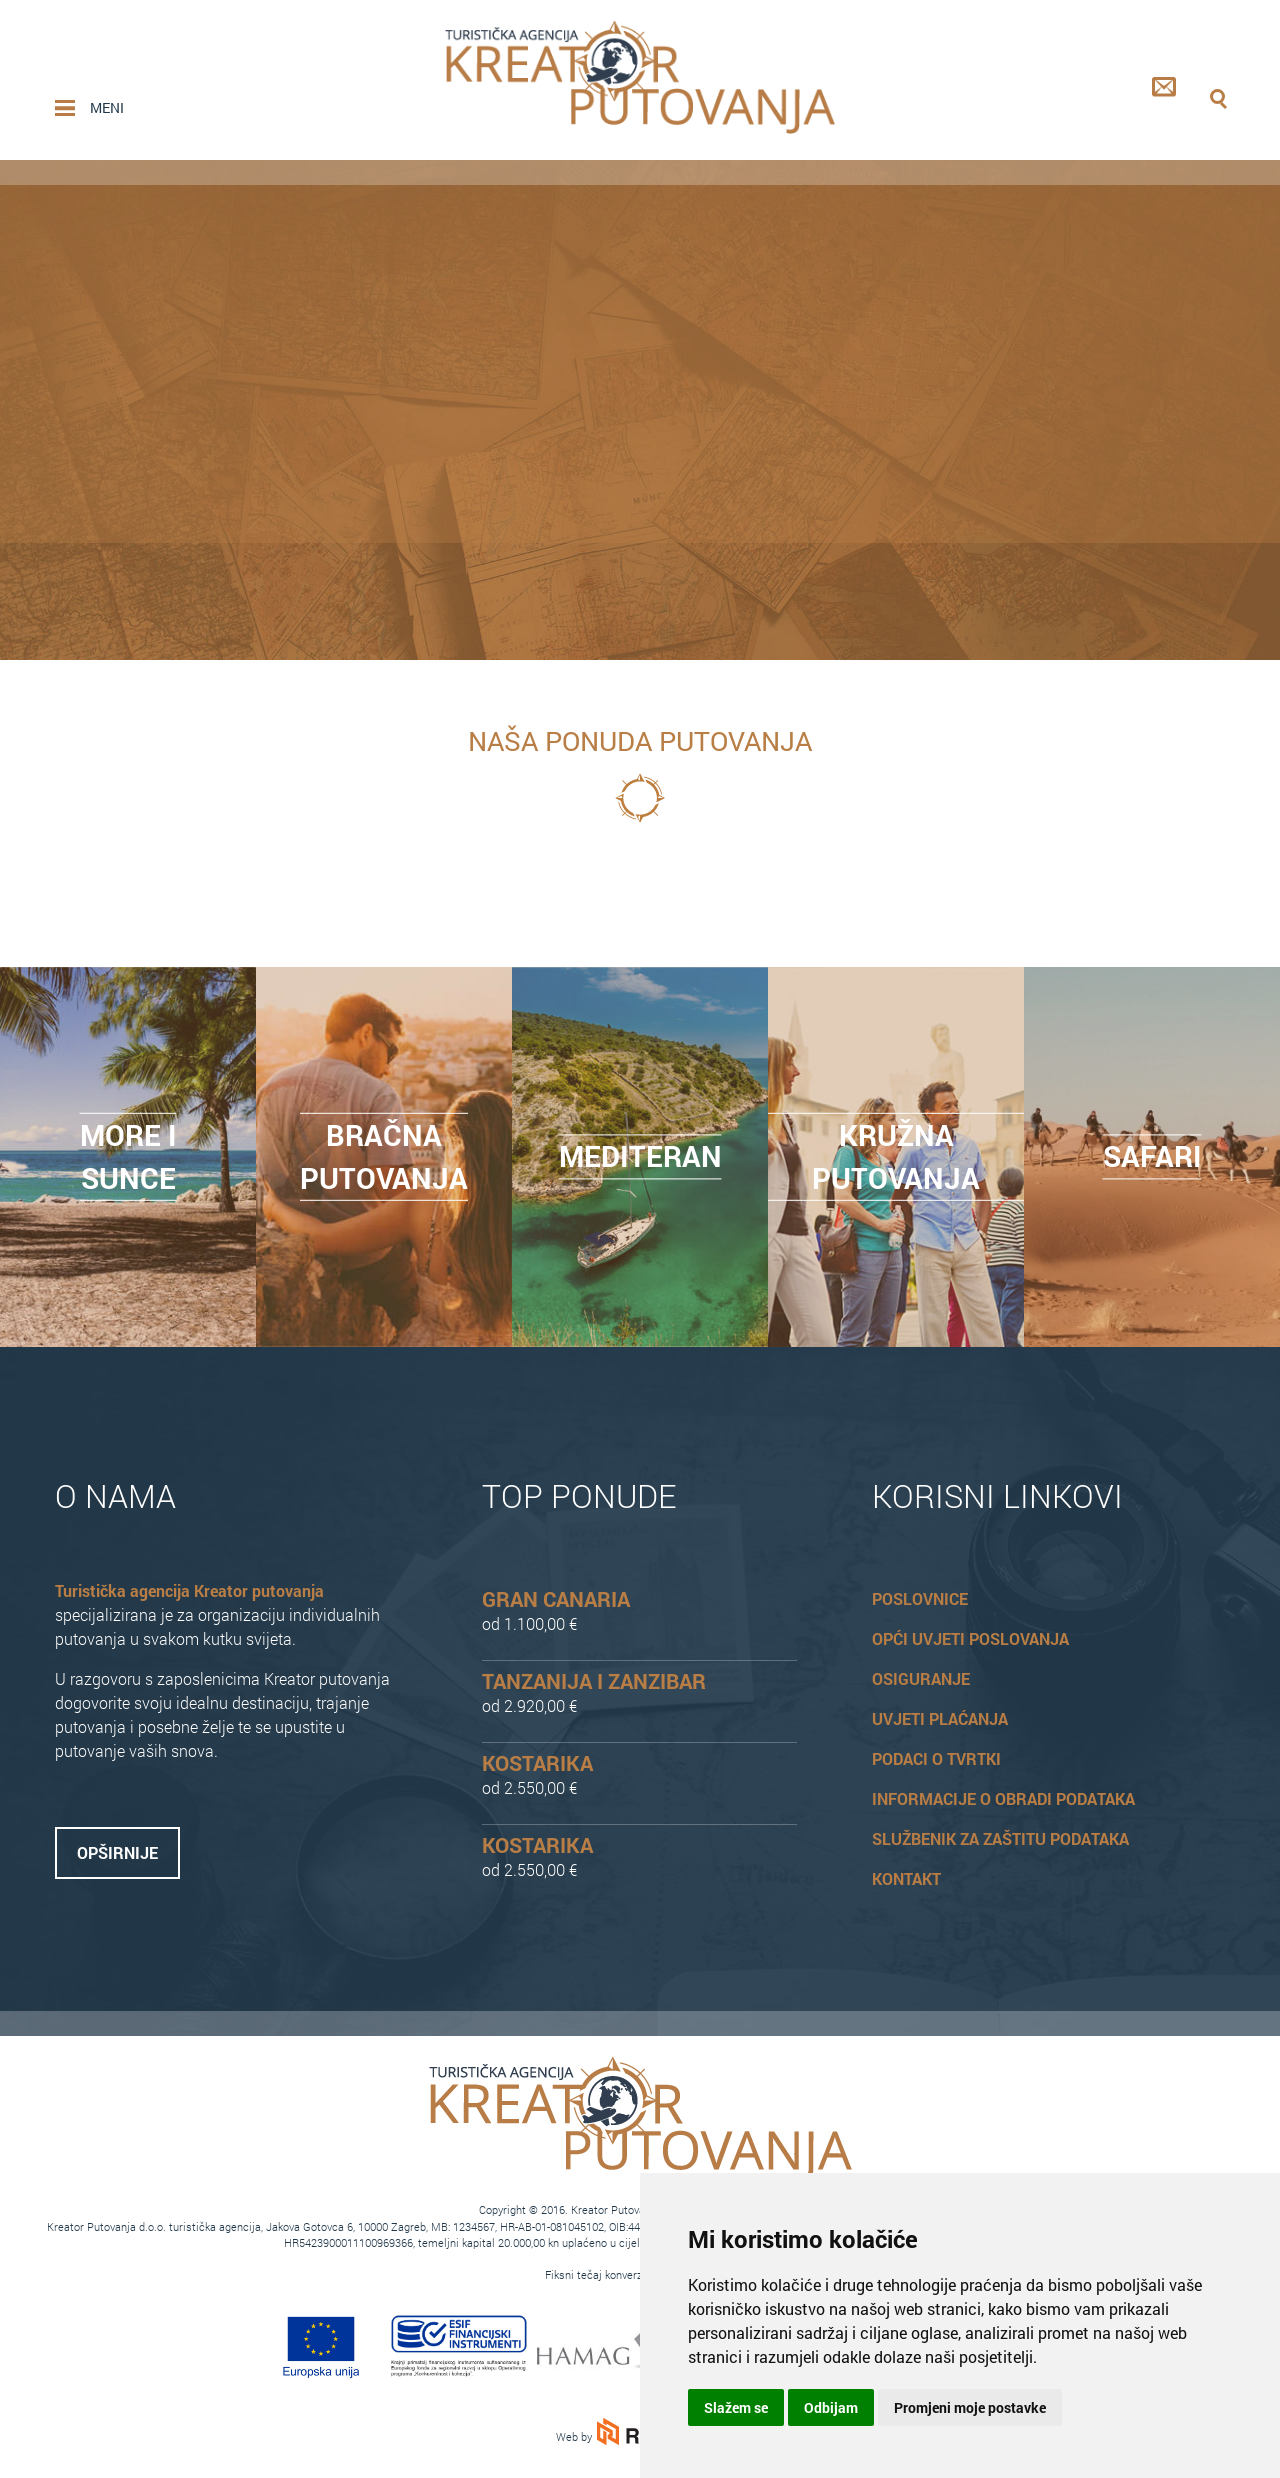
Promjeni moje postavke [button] (970, 2407)
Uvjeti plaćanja (940, 1718)
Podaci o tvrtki (936, 1758)
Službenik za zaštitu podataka (1000, 1838)
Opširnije (117, 1852)
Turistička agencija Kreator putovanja (189, 1590)
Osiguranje (921, 1678)
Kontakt (906, 1878)
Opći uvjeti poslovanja (970, 1638)
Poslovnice (920, 1598)
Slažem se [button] (736, 2407)
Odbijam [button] (831, 2407)
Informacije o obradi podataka (1003, 1798)
